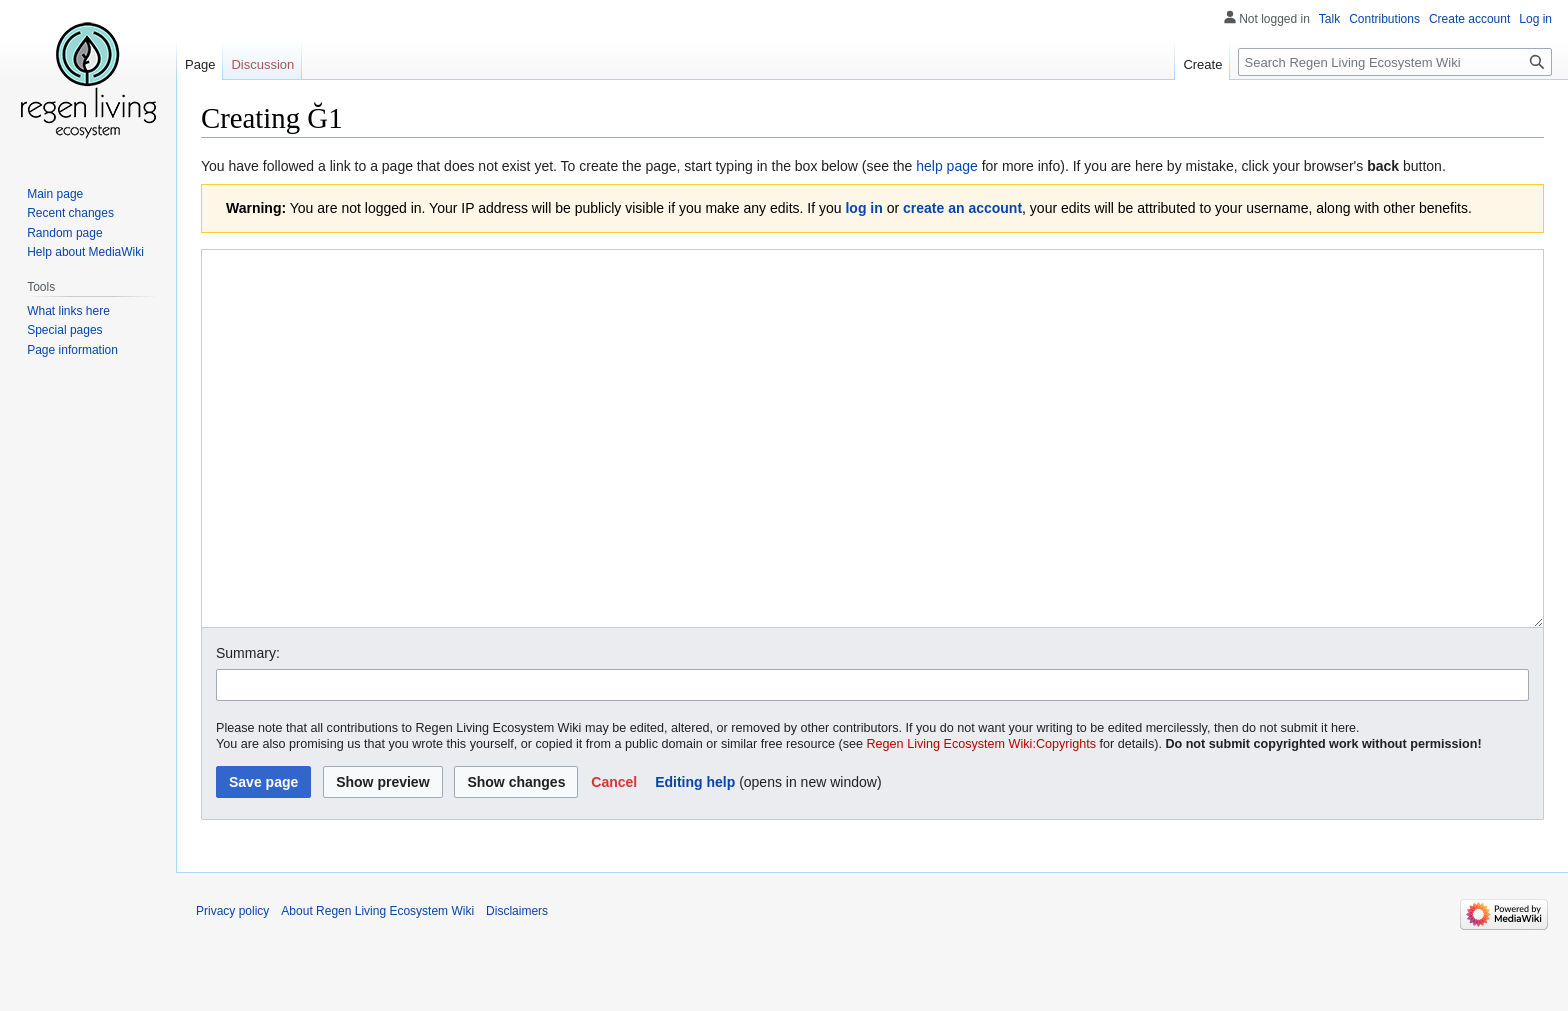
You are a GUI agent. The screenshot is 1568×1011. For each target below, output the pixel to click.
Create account (1469, 19)
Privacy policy (232, 986)
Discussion (262, 64)
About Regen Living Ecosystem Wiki (377, 986)
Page (200, 64)
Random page (64, 233)
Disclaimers (517, 986)
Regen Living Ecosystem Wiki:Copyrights (982, 819)
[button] (614, 857)
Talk (1329, 19)
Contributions (1384, 19)
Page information (72, 350)
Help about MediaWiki (85, 252)
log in (863, 208)
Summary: (248, 728)
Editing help (695, 857)
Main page (55, 194)
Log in (1535, 19)
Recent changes (70, 213)
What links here (68, 311)
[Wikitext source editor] (872, 476)
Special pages (64, 330)
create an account (962, 208)
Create (1202, 64)
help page (947, 166)
